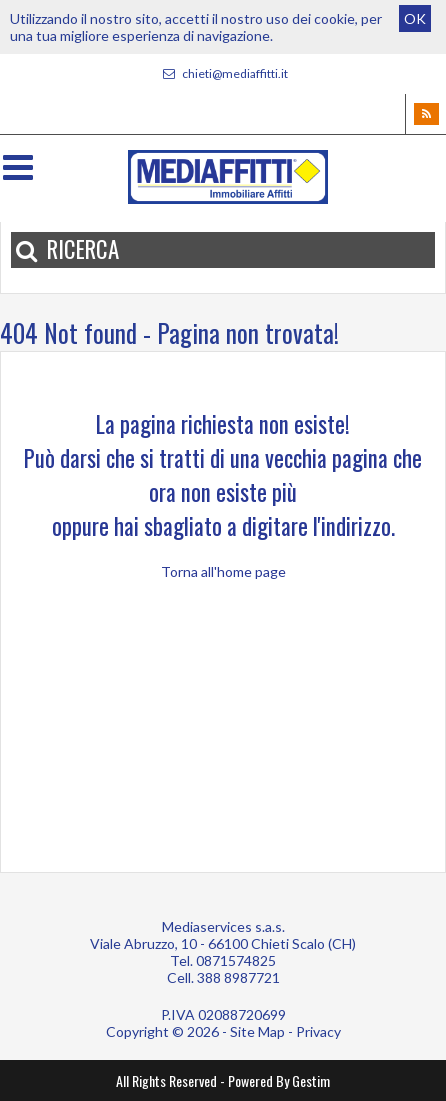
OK (415, 18)
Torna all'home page (223, 571)
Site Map (257, 1031)
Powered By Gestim (279, 1080)
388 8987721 (238, 977)
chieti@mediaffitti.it (223, 73)
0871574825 (236, 960)
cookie (334, 18)
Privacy (318, 1031)
